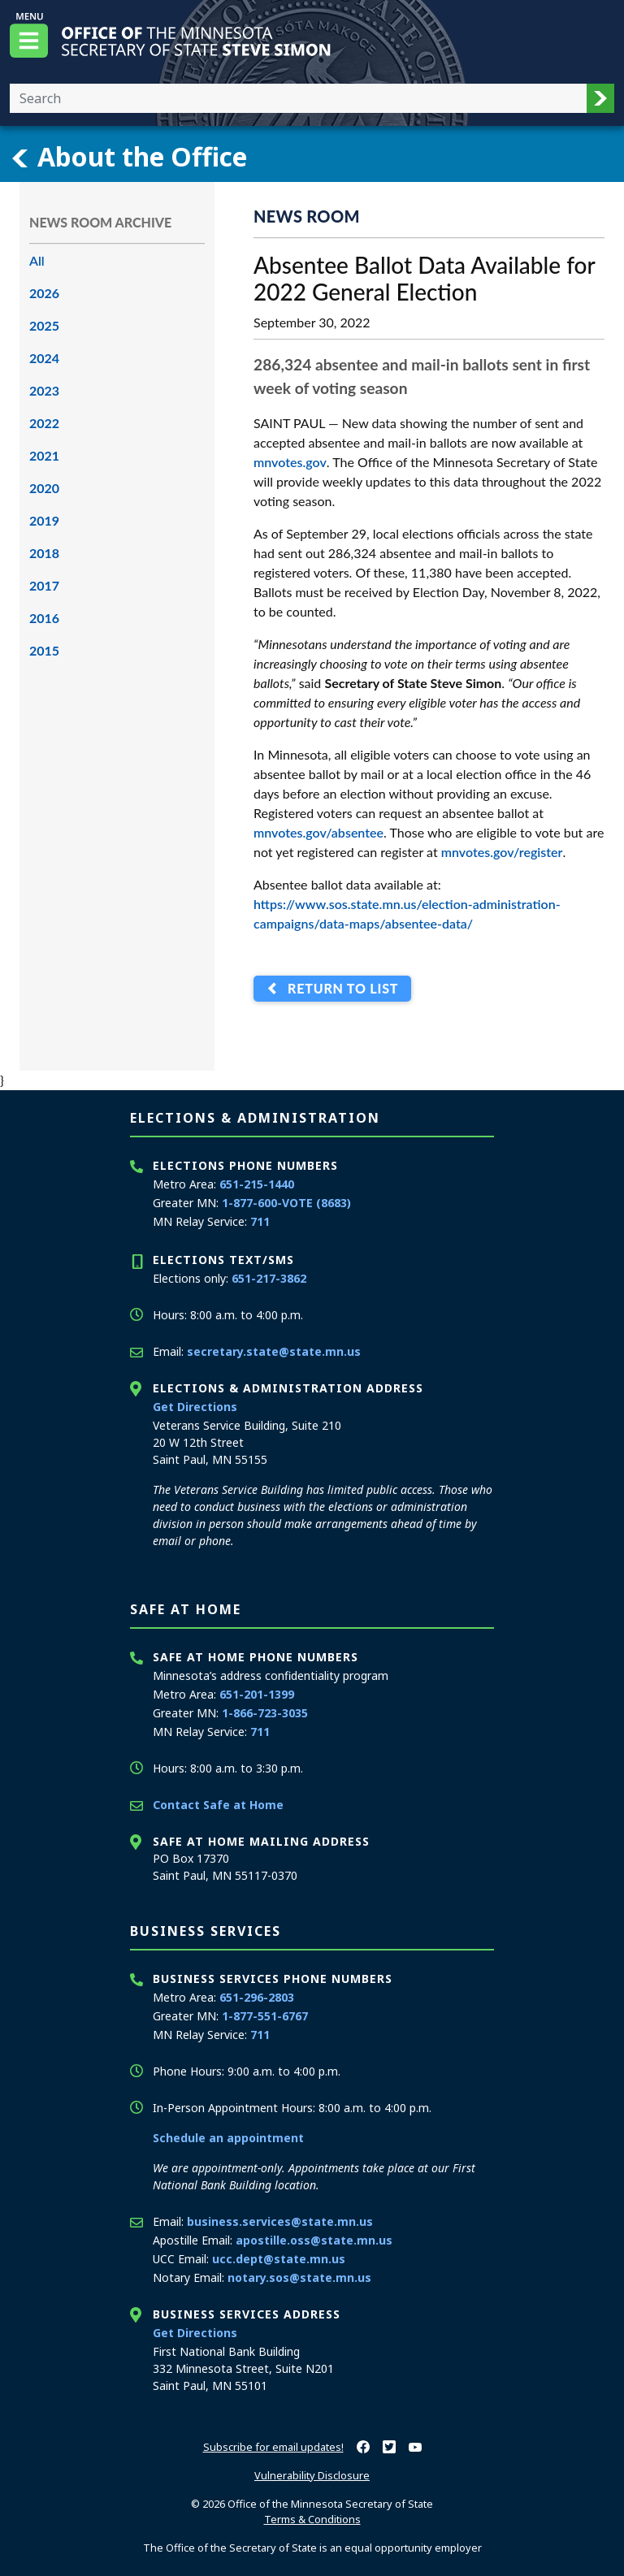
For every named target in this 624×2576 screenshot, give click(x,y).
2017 (44, 585)
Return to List (339, 989)
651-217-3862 (269, 1278)
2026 (44, 293)
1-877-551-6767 (265, 2016)
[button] (600, 98)
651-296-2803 (256, 1997)
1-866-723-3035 (265, 1713)
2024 (44, 358)
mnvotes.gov (290, 462)
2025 (44, 325)
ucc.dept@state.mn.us (278, 2258)
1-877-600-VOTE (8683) (286, 1202)
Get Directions (195, 1406)
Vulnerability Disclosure (312, 2475)
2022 (44, 423)
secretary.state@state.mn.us (274, 1351)
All (37, 260)
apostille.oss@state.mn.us (314, 2240)
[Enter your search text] (298, 98)
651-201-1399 (256, 1694)
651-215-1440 (256, 1184)
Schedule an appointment (228, 2137)
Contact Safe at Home (218, 1804)
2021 (44, 455)
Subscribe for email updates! (273, 2447)
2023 (44, 390)
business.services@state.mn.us (280, 2221)
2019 (44, 520)
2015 (44, 650)
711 (260, 1221)
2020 (44, 488)
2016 (44, 618)
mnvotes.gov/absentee (319, 832)
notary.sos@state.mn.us (299, 2277)
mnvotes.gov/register (502, 851)
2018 (44, 553)
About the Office (128, 156)
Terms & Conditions (312, 2519)
